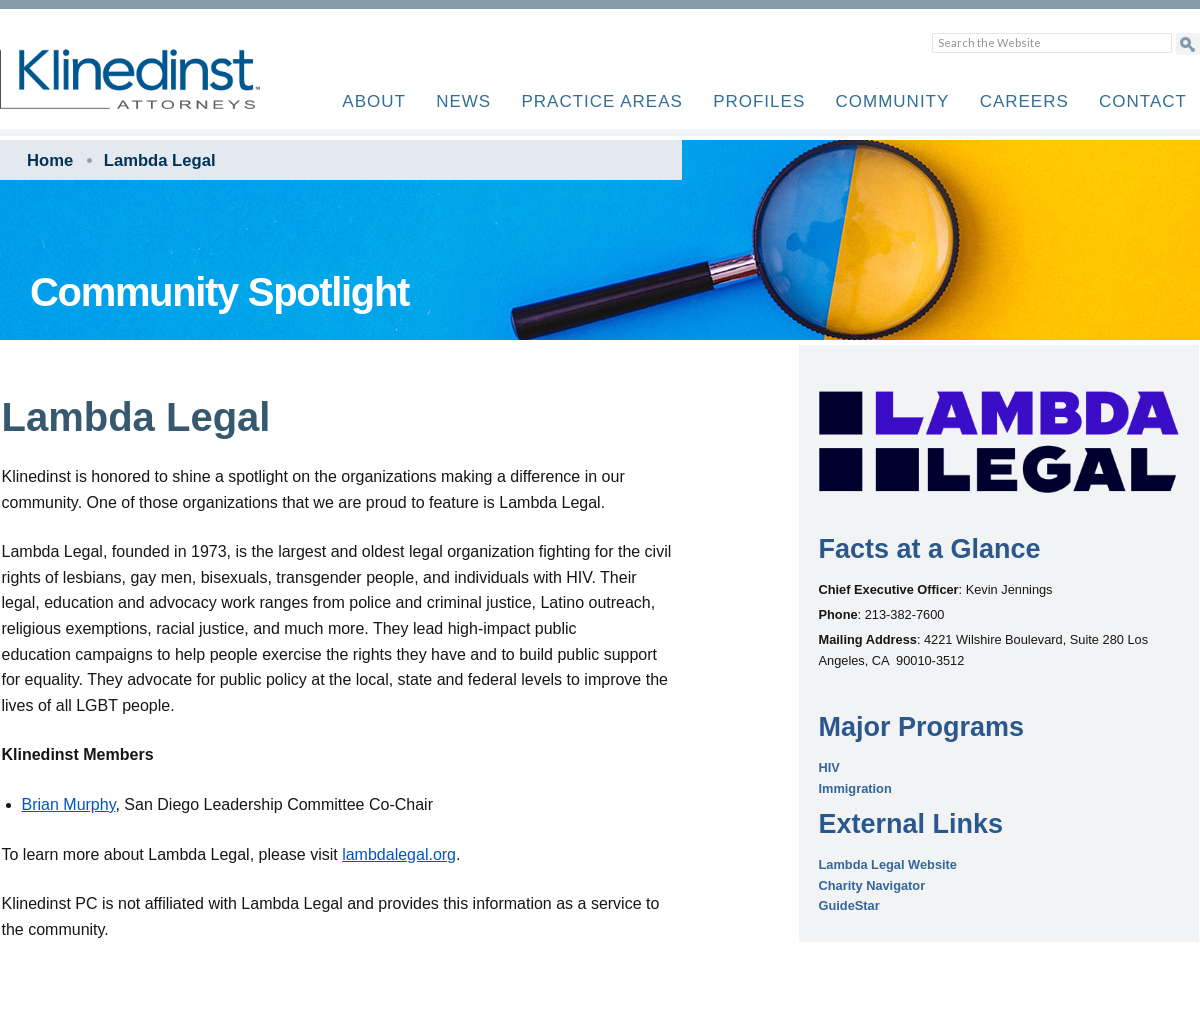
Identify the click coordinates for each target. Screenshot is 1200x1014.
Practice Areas (601, 101)
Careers (1024, 101)
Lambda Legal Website (888, 864)
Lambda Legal (160, 160)
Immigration (855, 788)
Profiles (759, 101)
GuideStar (849, 905)
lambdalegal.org (399, 854)
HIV (829, 767)
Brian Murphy (69, 804)
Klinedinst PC (165, 90)
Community (893, 101)
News (463, 101)
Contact (1143, 101)
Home (50, 160)
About (374, 101)
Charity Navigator (872, 885)
